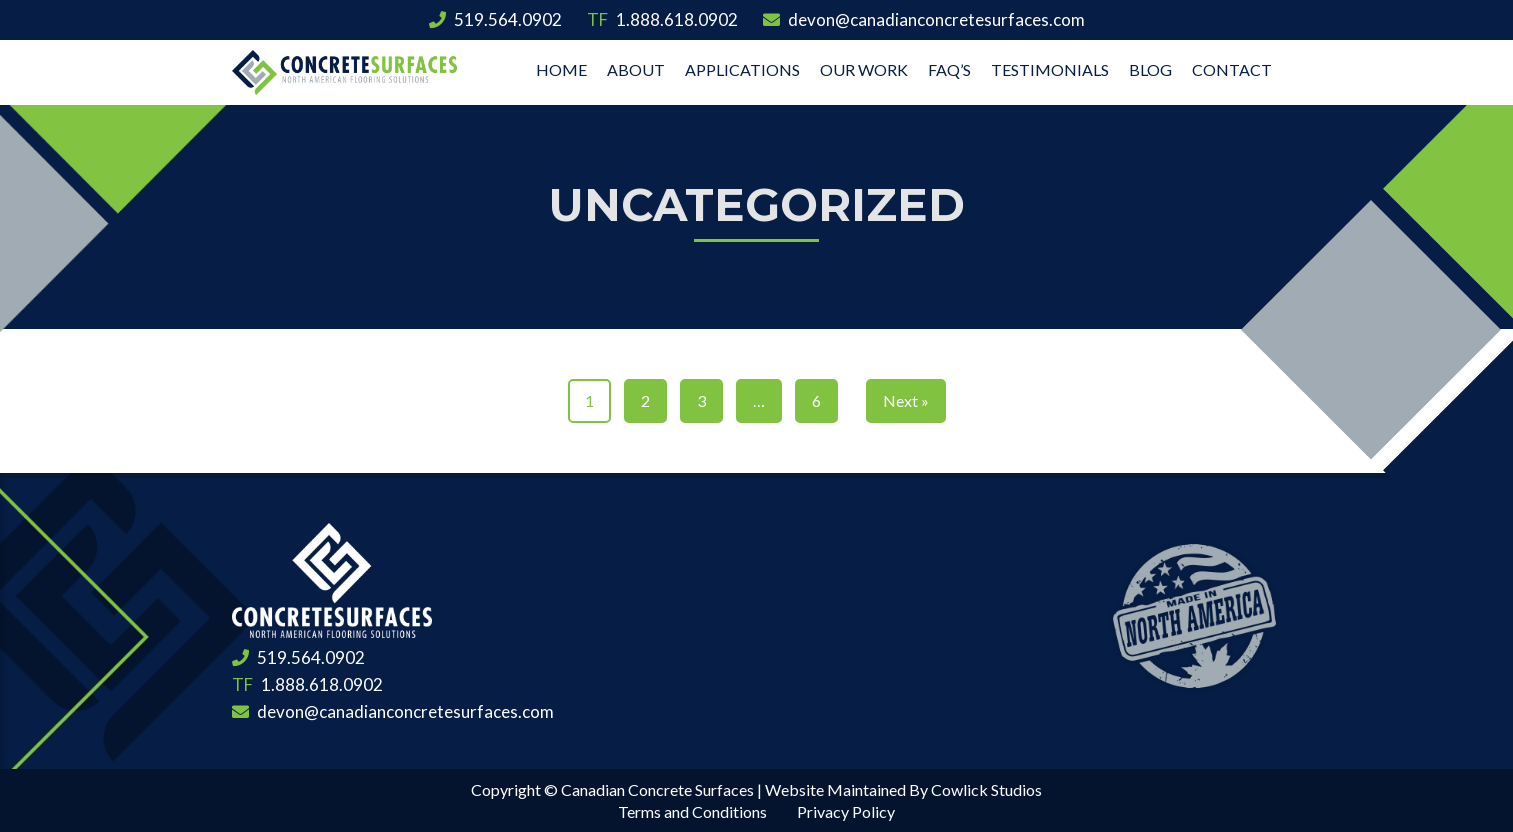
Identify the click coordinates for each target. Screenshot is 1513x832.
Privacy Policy (846, 811)
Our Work (864, 69)
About (636, 69)
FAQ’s (949, 69)
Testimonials (1050, 69)
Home (561, 69)
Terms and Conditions (692, 811)
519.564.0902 (495, 19)
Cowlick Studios (986, 789)
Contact (1232, 69)
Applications (742, 69)
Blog (1150, 69)
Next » (906, 400)
